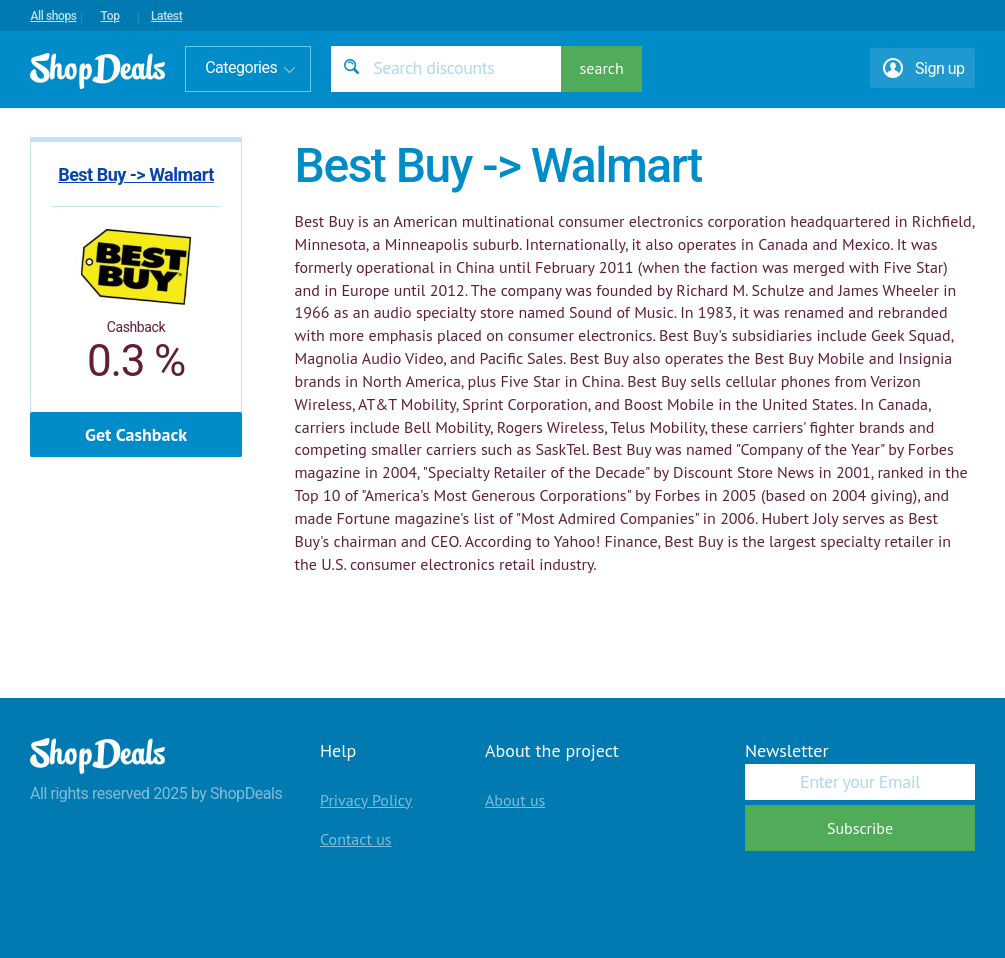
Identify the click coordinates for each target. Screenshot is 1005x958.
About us (515, 800)
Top (110, 16)
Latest (166, 16)
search (602, 68)
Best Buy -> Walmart (136, 174)
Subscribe (860, 828)
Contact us (356, 839)
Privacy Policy (366, 800)
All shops (53, 16)
